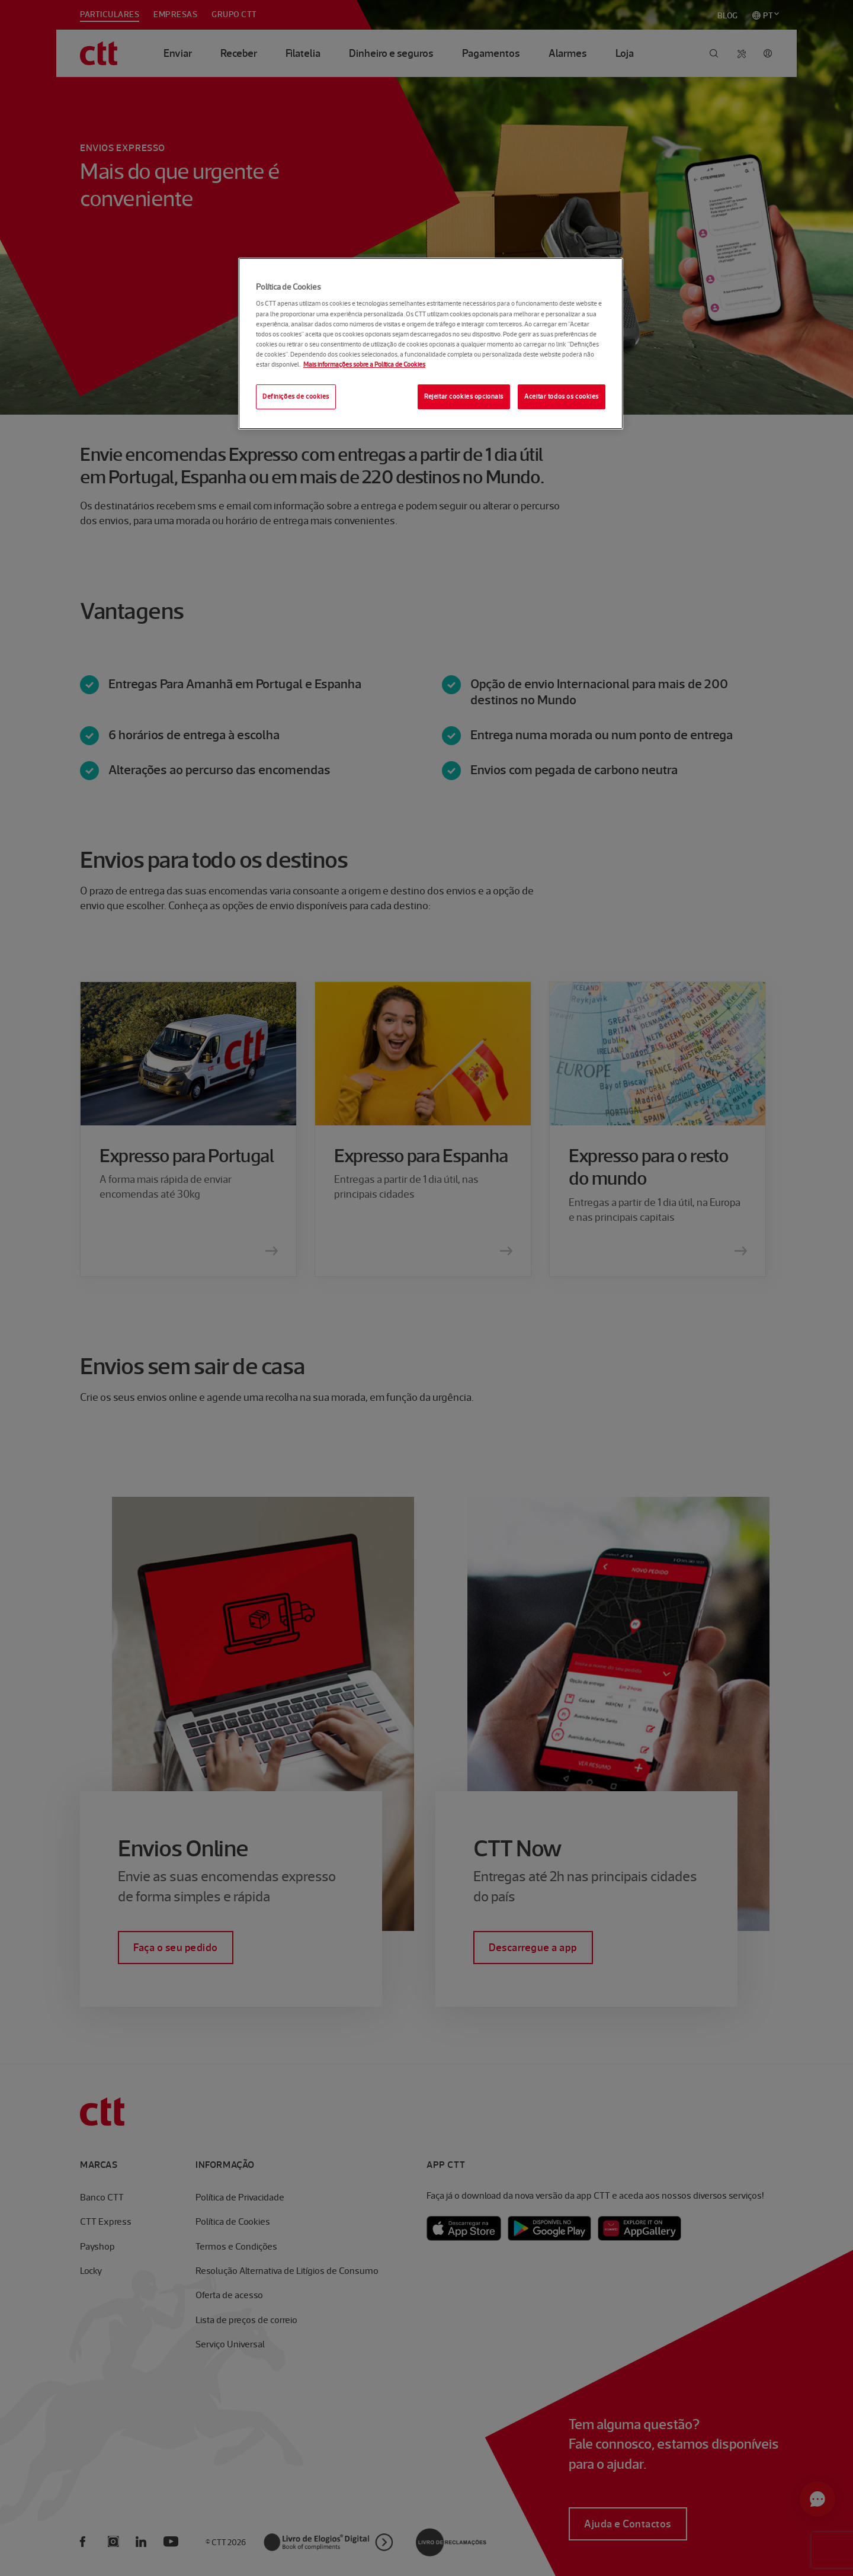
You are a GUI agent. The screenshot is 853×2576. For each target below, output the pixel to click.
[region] (430, 343)
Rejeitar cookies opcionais (464, 396)
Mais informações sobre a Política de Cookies (364, 364)
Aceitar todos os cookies (561, 396)
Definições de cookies (295, 396)
